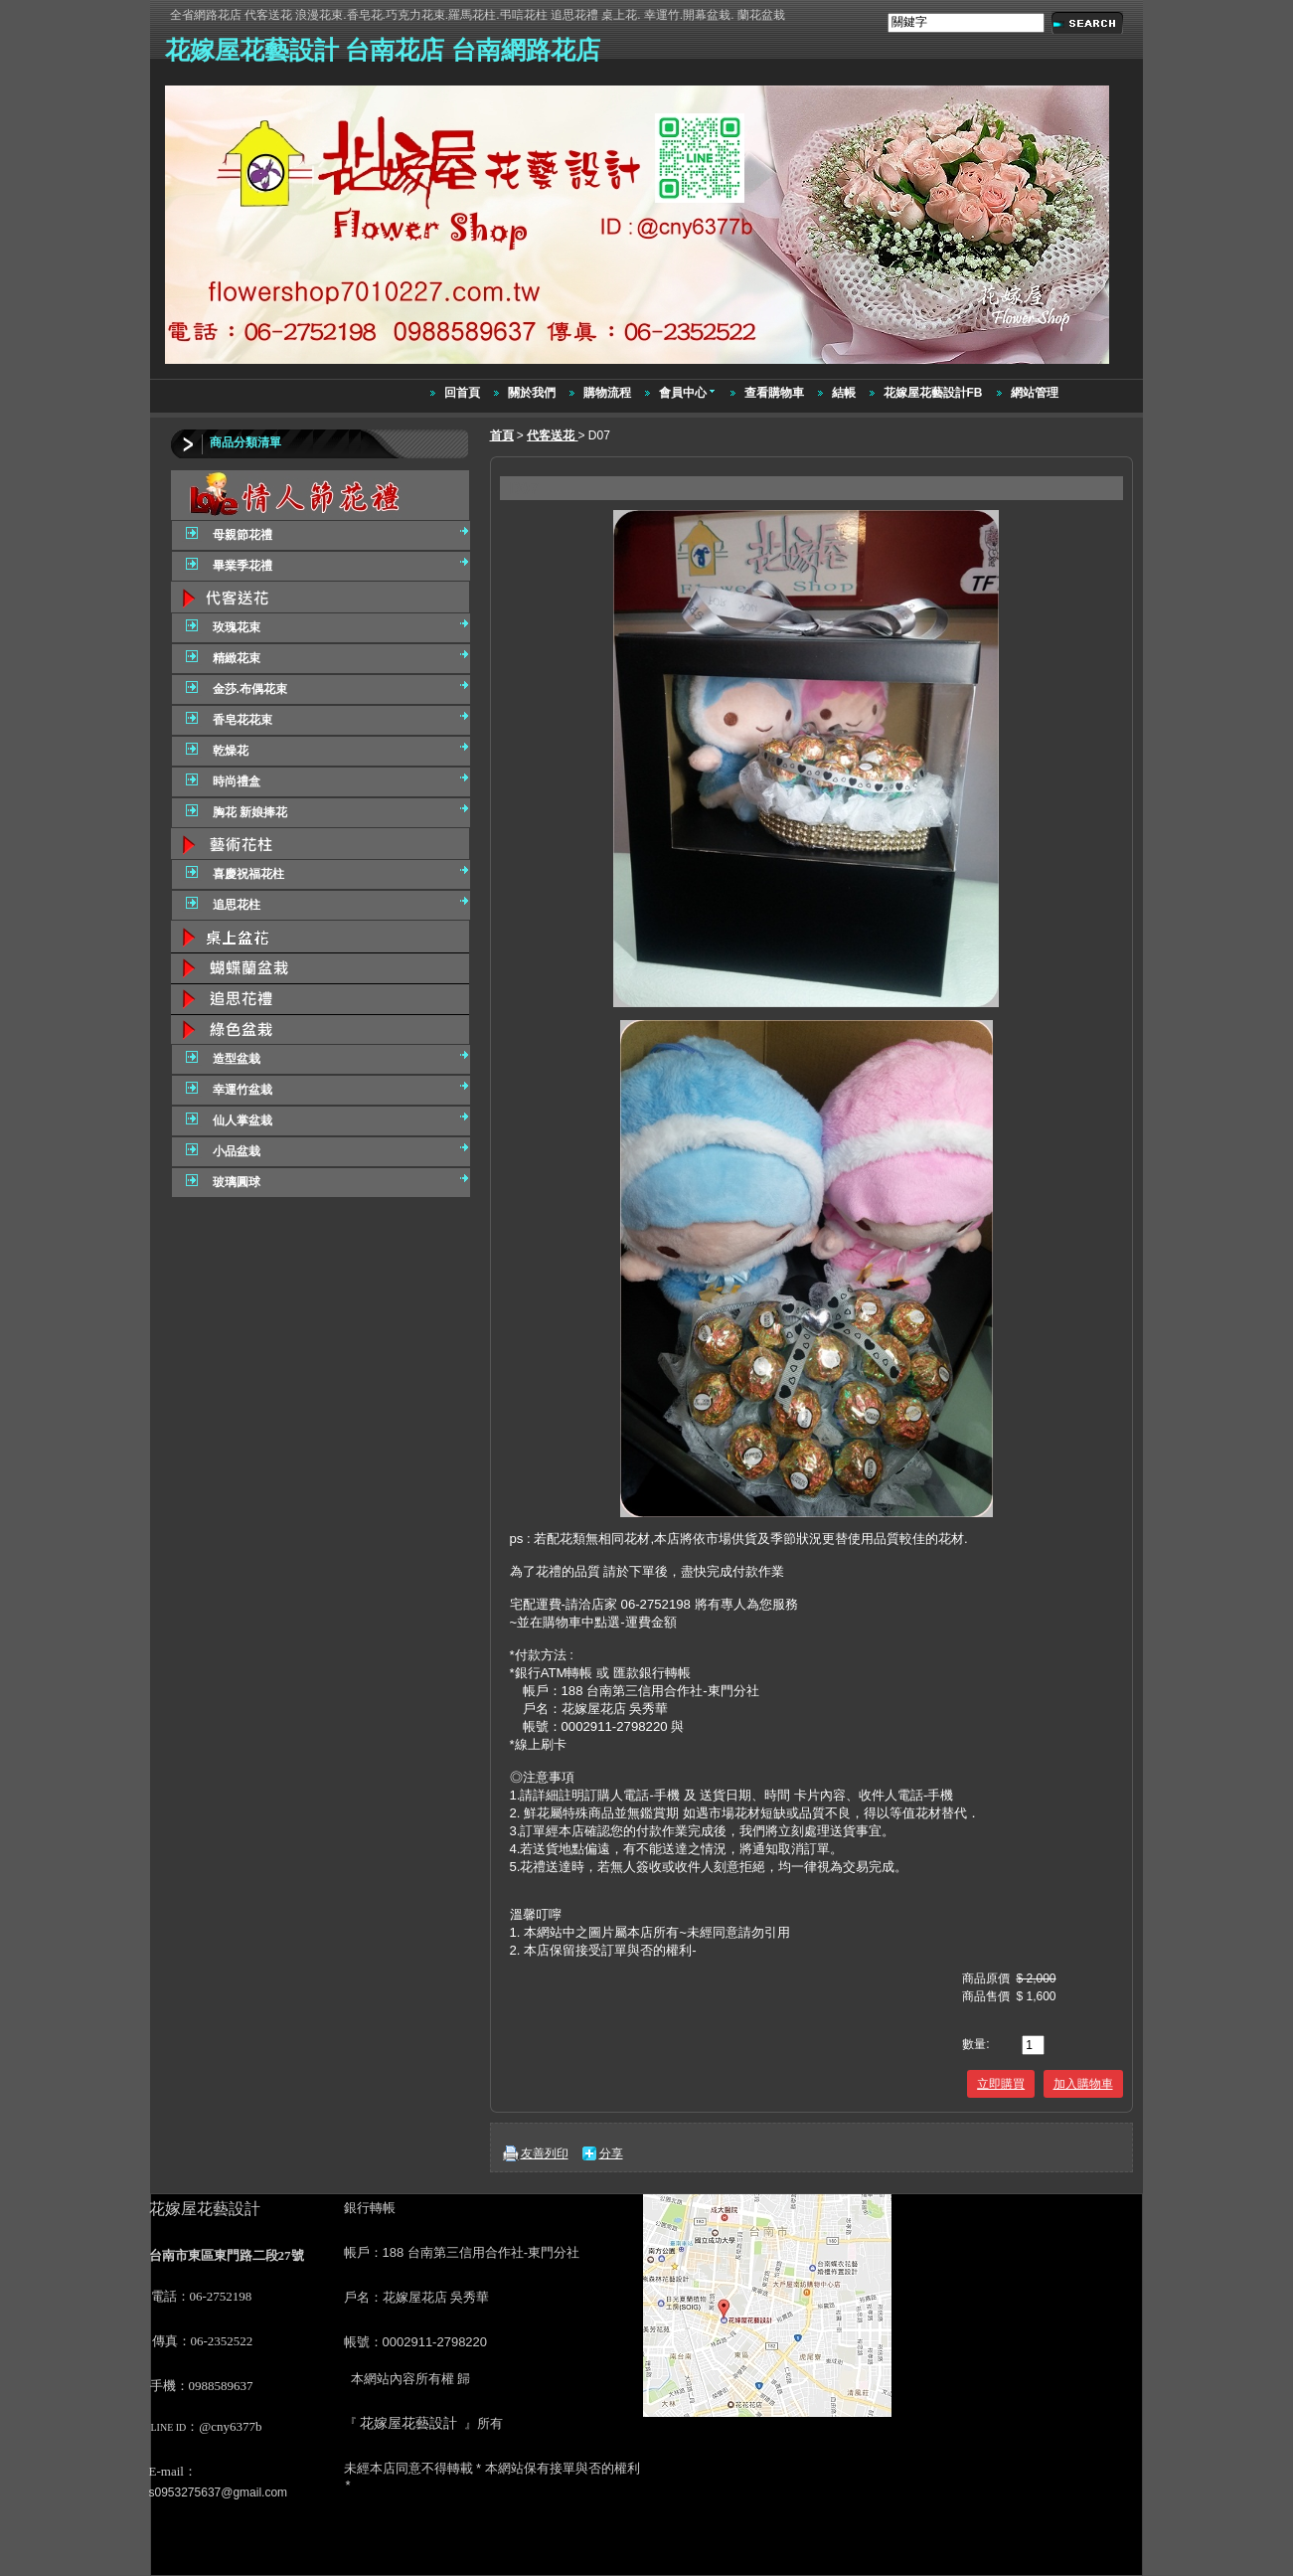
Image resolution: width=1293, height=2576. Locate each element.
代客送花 (552, 435)
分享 (611, 2153)
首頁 (502, 435)
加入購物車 (1083, 2084)
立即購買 (1001, 2084)
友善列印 (544, 2153)
